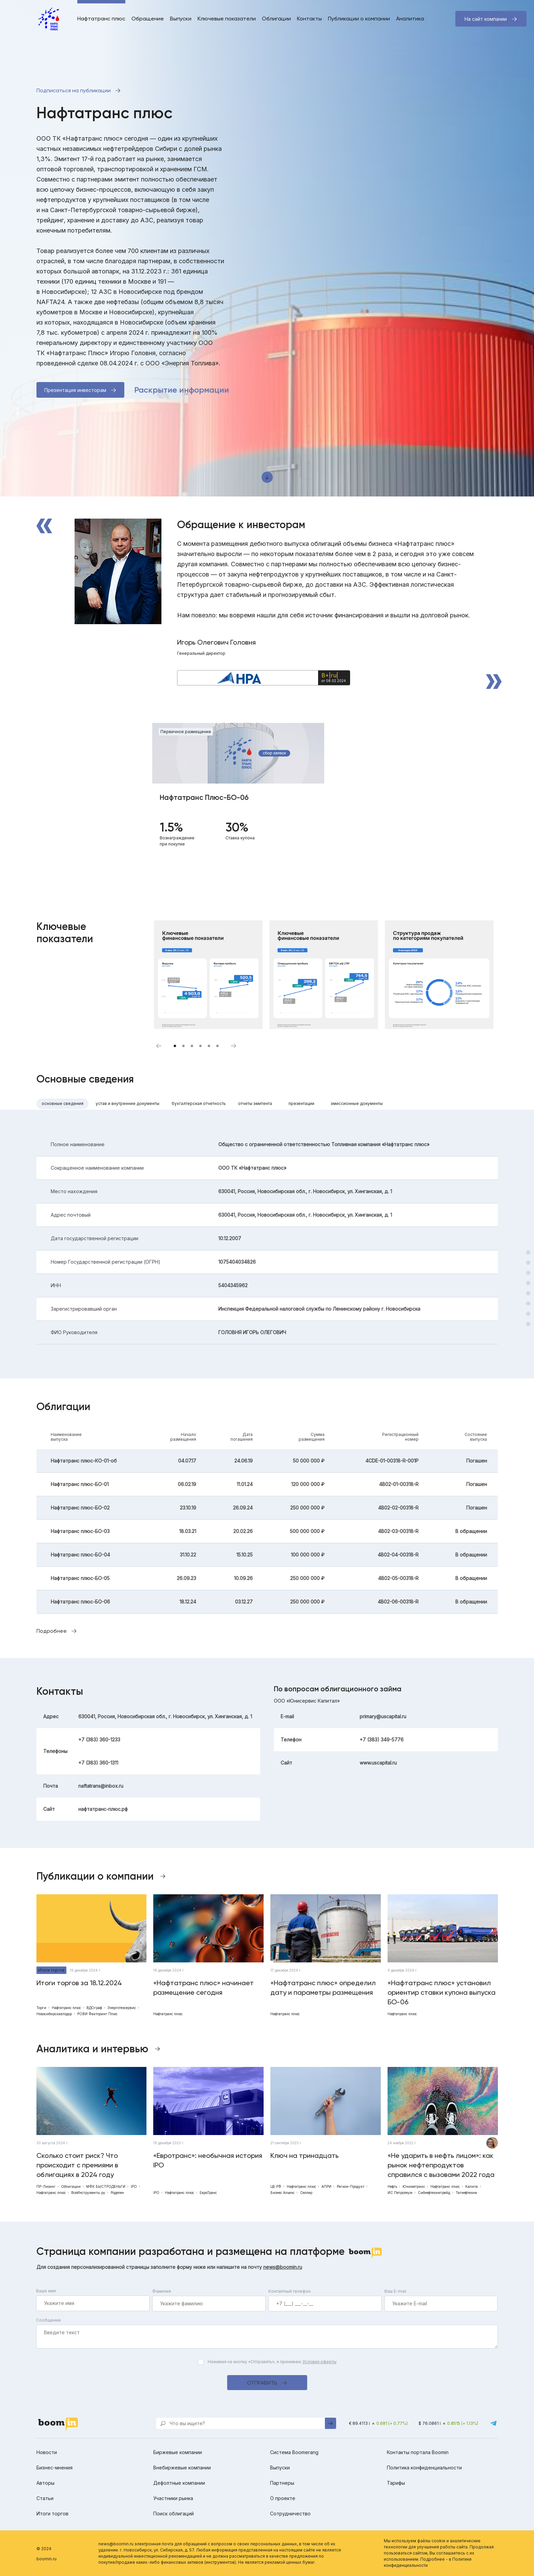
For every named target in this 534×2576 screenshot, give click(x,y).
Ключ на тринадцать (304, 2155)
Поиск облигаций (173, 2513)
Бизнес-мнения (54, 2467)
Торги (41, 2007)
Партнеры (282, 2483)
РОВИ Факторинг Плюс (97, 2014)
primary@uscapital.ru (383, 1716)
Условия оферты (319, 2362)
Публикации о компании (359, 18)
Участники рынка (173, 2498)
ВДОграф (94, 2007)
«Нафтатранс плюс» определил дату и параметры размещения (323, 1987)
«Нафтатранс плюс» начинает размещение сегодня (203, 1987)
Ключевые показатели (227, 18)
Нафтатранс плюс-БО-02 (80, 1508)
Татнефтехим (466, 2192)
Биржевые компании (177, 2452)
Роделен (117, 2192)
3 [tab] (192, 1046)
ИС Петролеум (400, 2192)
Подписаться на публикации (73, 90)
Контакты (309, 18)
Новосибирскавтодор (54, 2014)
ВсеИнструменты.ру (88, 2192)
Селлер (306, 2192)
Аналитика (410, 18)
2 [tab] (183, 1046)
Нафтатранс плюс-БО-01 (80, 1484)
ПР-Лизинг (46, 2186)
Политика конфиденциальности (424, 2467)
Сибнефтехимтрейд (434, 2192)
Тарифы (396, 2483)
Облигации (276, 18)
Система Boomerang (294, 2452)
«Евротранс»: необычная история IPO (207, 2160)
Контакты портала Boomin (418, 2452)
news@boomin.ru (282, 2267)
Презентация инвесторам (75, 390)
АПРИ (326, 2186)
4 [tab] (200, 1046)
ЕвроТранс (208, 2192)
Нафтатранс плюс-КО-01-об (84, 1461)
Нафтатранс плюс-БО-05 (80, 1578)
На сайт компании (486, 19)
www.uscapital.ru (378, 1763)
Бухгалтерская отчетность (199, 1103)
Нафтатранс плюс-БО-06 (80, 1602)
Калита (471, 2186)
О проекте (282, 2498)
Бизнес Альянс (282, 2192)
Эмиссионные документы (357, 1103)
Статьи (44, 2498)
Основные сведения (62, 1103)
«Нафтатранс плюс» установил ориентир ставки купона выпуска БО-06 (442, 1992)
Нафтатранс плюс (101, 18)
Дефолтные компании (179, 2483)
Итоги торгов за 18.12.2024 (79, 1983)
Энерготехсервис (121, 2007)
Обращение (147, 18)
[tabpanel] (238, 791)
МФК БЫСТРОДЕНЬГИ (105, 2186)
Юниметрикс (414, 2186)
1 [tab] (175, 1046)
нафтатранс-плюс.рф (103, 1809)
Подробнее (51, 1631)
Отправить (262, 2383)
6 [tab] (217, 1046)
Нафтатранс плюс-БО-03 (80, 1531)
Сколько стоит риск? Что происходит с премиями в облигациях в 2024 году (77, 2165)
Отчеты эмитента (255, 1103)
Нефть (392, 2186)
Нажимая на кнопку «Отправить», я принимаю (272, 2362)
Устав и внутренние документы (127, 1103)
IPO (134, 2186)
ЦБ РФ (275, 2186)
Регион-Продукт (350, 2186)
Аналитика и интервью (92, 2049)
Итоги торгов (51, 1970)
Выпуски (180, 18)
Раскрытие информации (182, 390)
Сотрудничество (290, 2513)
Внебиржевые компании (182, 2467)
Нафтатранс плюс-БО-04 (80, 1555)
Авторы (45, 2483)
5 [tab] (209, 1046)
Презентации (301, 1103)
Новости (46, 2452)
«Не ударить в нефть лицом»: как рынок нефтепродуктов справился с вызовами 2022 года (441, 2165)
